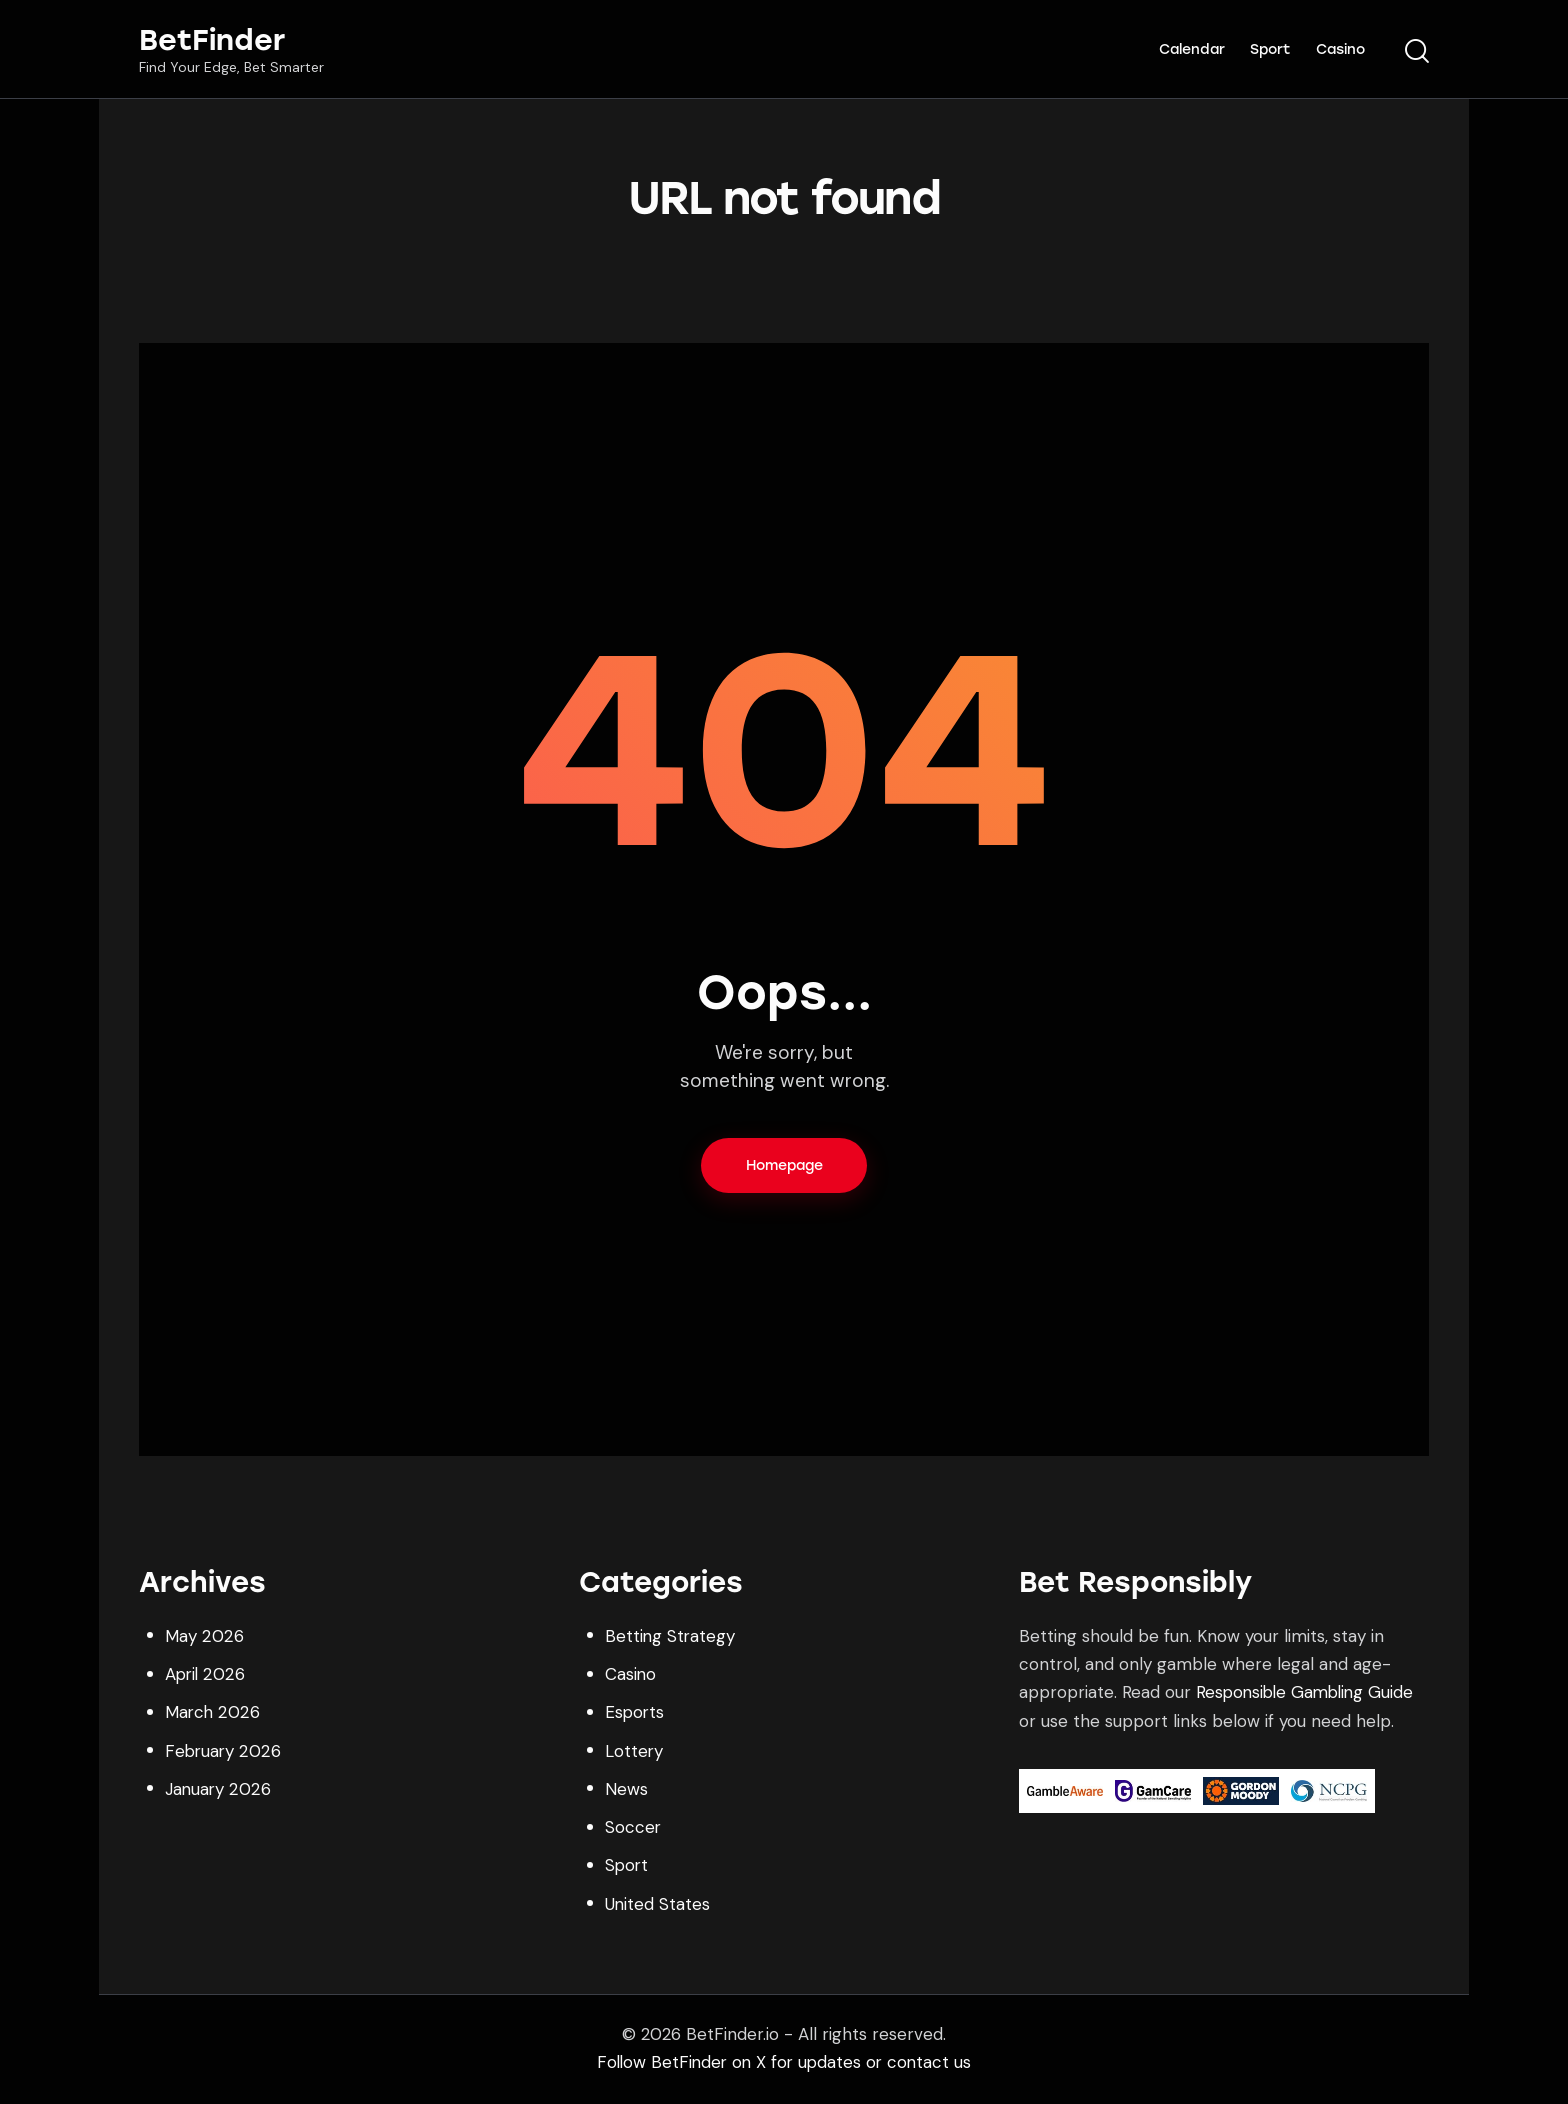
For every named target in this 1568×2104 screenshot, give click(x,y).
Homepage (784, 1167)
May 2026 (203, 1638)
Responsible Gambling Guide (1308, 1695)
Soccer (633, 1829)
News (626, 1791)
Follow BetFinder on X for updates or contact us (784, 2064)
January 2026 (218, 1791)
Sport (627, 1868)
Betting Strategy (671, 1638)
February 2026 (223, 1753)
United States (658, 1906)
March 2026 (212, 1715)
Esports (635, 1715)
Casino (631, 1676)
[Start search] (1417, 52)
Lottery (634, 1753)
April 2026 (205, 1676)
